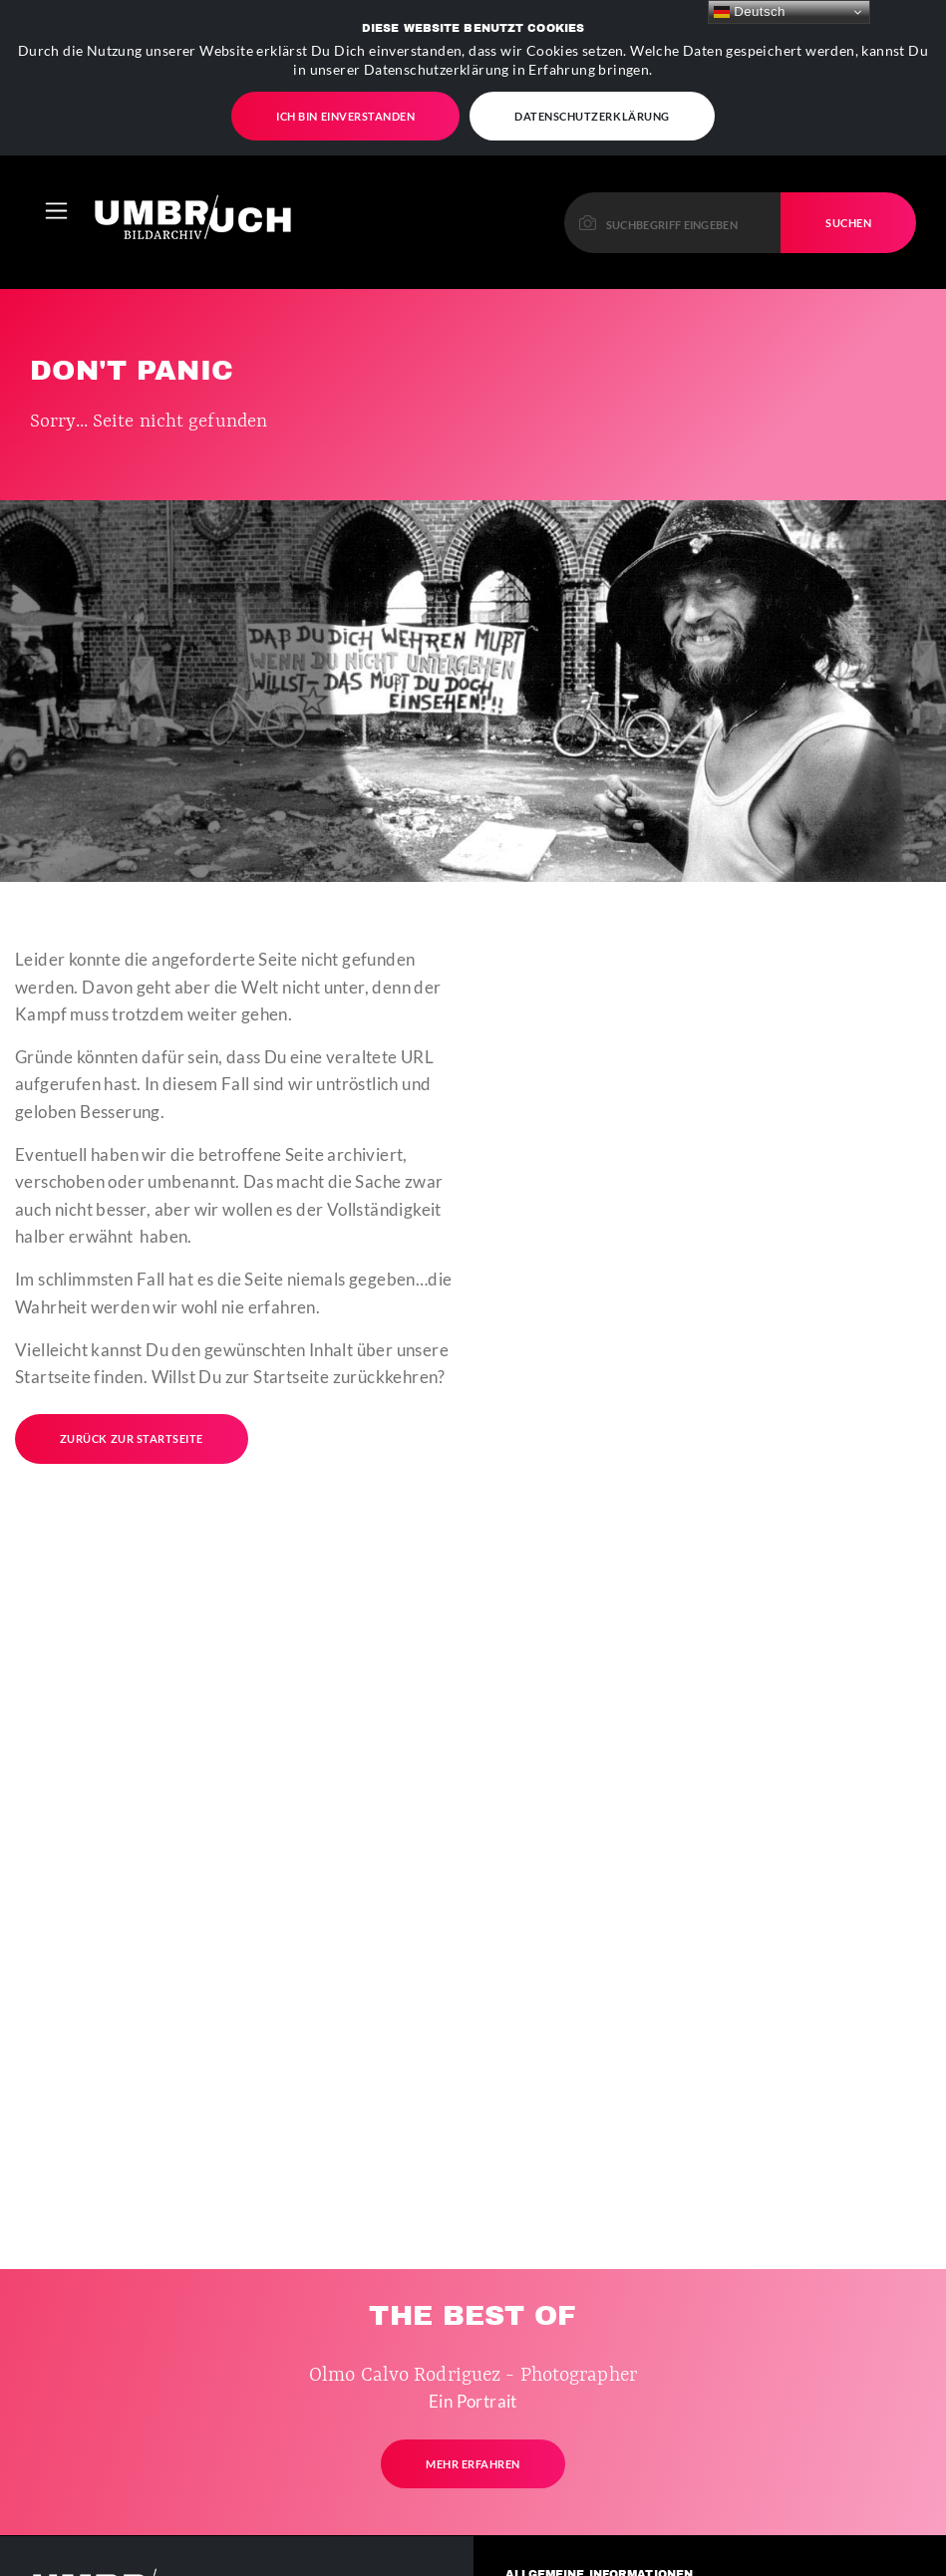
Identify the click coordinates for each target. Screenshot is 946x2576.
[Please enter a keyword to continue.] (673, 160)
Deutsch (750, 12)
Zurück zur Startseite (131, 1376)
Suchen (848, 160)
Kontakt (551, 2546)
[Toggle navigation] (56, 149)
